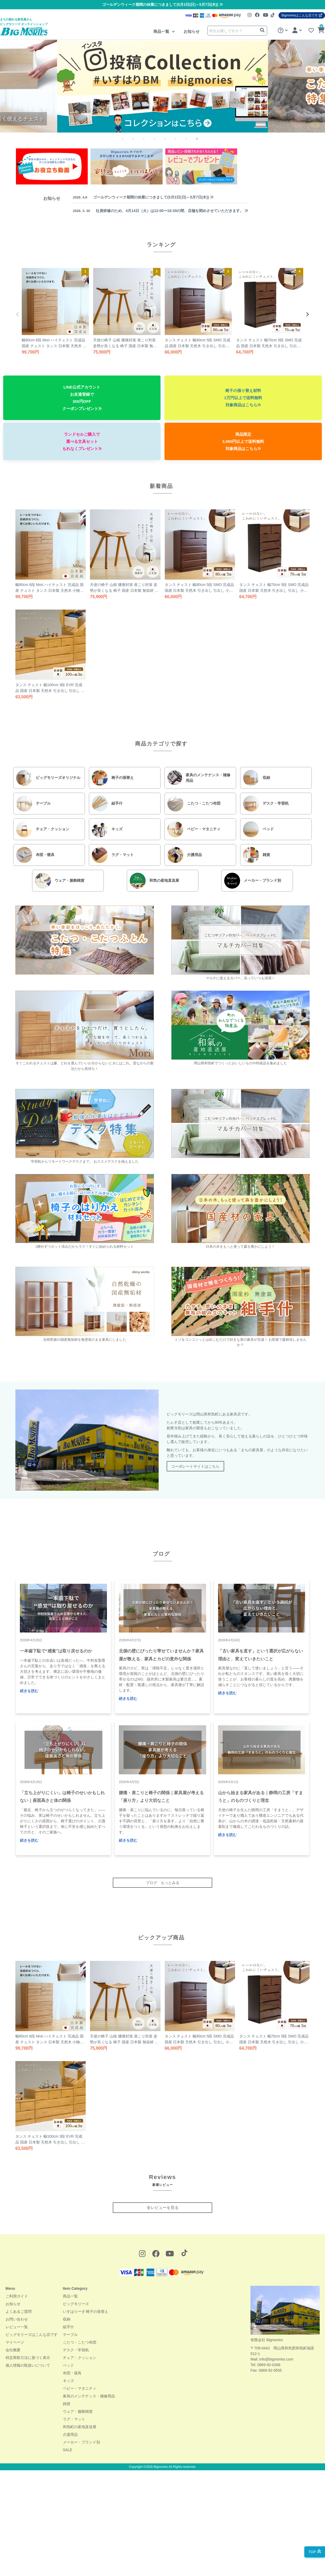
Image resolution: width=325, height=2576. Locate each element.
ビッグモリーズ (76, 2304)
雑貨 (66, 2404)
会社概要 (13, 2350)
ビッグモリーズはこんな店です (32, 2334)
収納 (66, 2319)
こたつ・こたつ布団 (79, 2342)
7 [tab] (190, 142)
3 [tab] (148, 142)
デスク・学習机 (76, 2350)
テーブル (70, 2334)
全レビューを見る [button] (163, 2207)
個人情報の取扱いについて (28, 2365)
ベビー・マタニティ (79, 2388)
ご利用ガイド (17, 2296)
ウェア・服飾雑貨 (78, 2411)
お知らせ (192, 31)
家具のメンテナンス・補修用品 (89, 2396)
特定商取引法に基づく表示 (28, 2358)
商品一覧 (161, 31)
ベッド (68, 2365)
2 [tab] (137, 142)
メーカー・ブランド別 (81, 2442)
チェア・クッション (79, 2358)
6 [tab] (180, 142)
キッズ (68, 2381)
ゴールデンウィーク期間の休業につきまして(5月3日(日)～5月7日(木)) (162, 4)
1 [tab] (126, 142)
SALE (67, 2450)
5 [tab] (169, 142)
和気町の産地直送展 (79, 2427)
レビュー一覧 (17, 2327)
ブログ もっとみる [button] (162, 1883)
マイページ (15, 2342)
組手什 (68, 2327)
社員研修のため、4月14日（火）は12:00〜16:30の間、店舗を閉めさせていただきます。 (160, 211)
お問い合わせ (17, 2319)
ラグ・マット (74, 2419)
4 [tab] (158, 142)
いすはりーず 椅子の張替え (86, 2311)
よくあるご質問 (19, 2311)
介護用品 (70, 2434)
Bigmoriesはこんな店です (301, 15)
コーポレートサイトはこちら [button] (195, 1466)
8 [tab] (201, 142)
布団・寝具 (72, 2373)
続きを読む (29, 1691)
